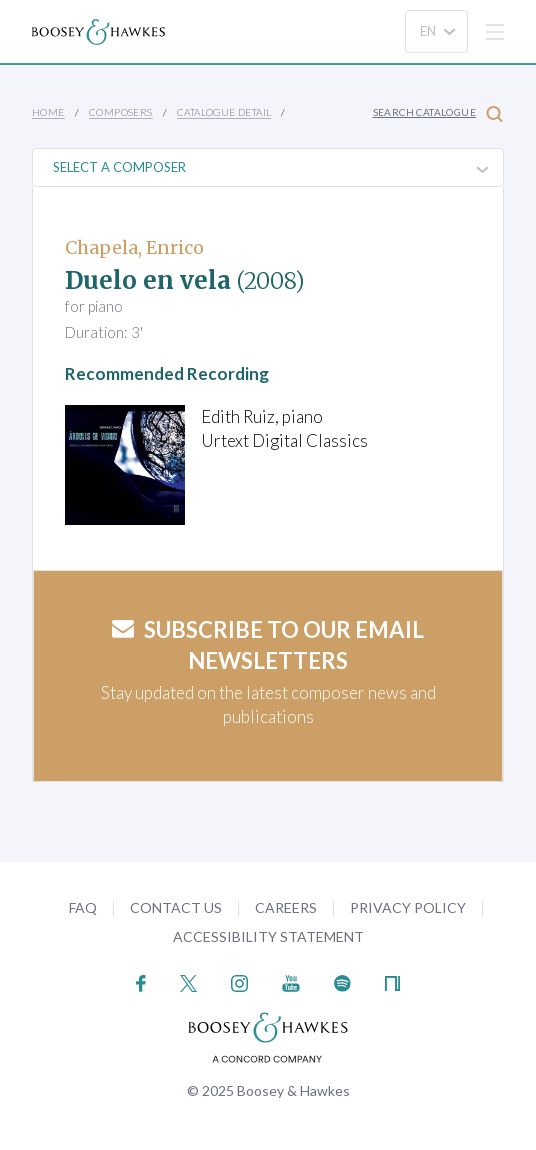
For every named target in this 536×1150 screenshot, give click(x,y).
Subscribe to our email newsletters (268, 645)
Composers (121, 112)
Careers (286, 907)
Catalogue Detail (224, 112)
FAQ (83, 907)
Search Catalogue (438, 113)
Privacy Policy (408, 907)
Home (48, 112)
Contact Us (176, 907)
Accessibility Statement (268, 936)
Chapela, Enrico (134, 247)
